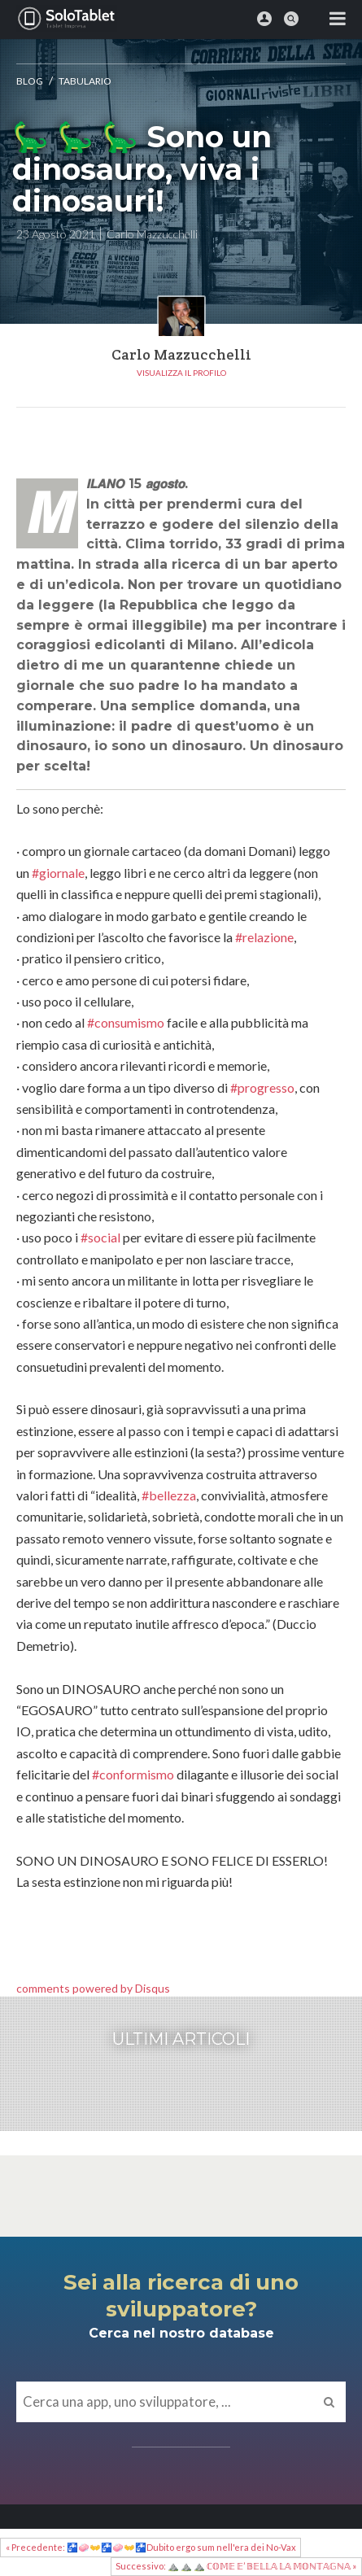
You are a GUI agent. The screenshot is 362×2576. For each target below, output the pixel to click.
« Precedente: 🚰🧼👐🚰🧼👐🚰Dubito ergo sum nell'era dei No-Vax (151, 2547)
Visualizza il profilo (181, 373)
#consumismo (125, 1022)
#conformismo (133, 1774)
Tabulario (85, 81)
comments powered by (93, 1988)
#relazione (264, 937)
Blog (29, 81)
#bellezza (169, 1495)
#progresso (262, 1087)
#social (100, 1237)
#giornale (58, 872)
